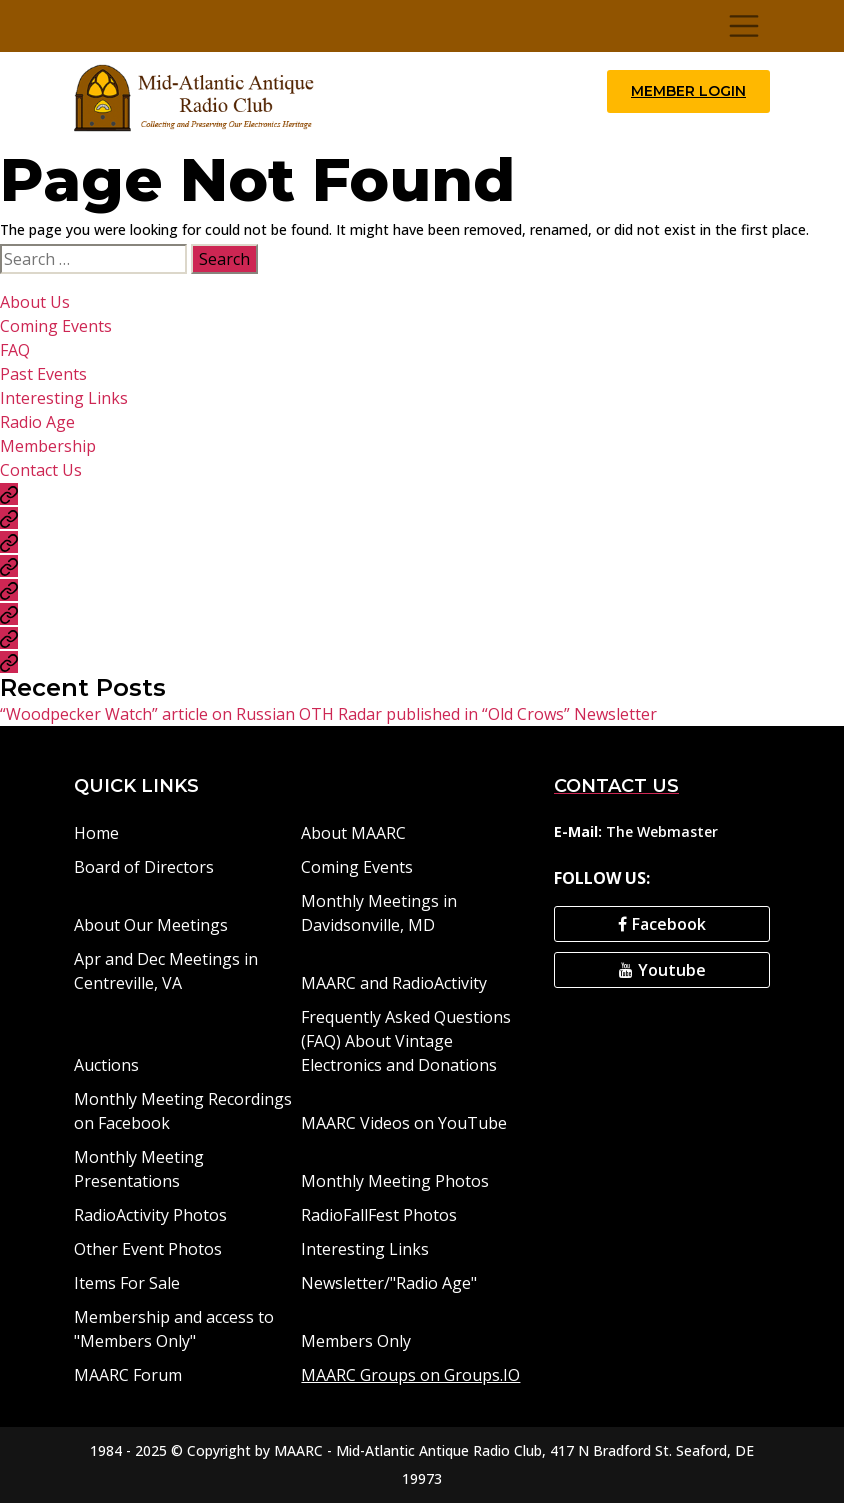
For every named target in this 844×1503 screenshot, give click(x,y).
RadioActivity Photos (150, 1215)
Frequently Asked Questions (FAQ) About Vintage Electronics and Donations (406, 1041)
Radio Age (37, 422)
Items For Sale (127, 1283)
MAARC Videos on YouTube (404, 1123)
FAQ (15, 350)
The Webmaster (662, 831)
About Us (35, 302)
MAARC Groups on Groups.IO (410, 1375)
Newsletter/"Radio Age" (389, 1283)
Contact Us (41, 470)
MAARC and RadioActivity (394, 983)
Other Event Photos (148, 1249)
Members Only (356, 1341)
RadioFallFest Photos (379, 1215)
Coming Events (56, 326)
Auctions (106, 1065)
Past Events (43, 374)
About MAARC (353, 833)
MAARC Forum (128, 1375)
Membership (48, 446)
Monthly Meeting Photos (395, 1181)
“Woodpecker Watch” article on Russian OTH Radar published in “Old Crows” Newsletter (328, 714)
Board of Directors (144, 867)
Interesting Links (64, 398)
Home (96, 833)
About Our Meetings (151, 925)
